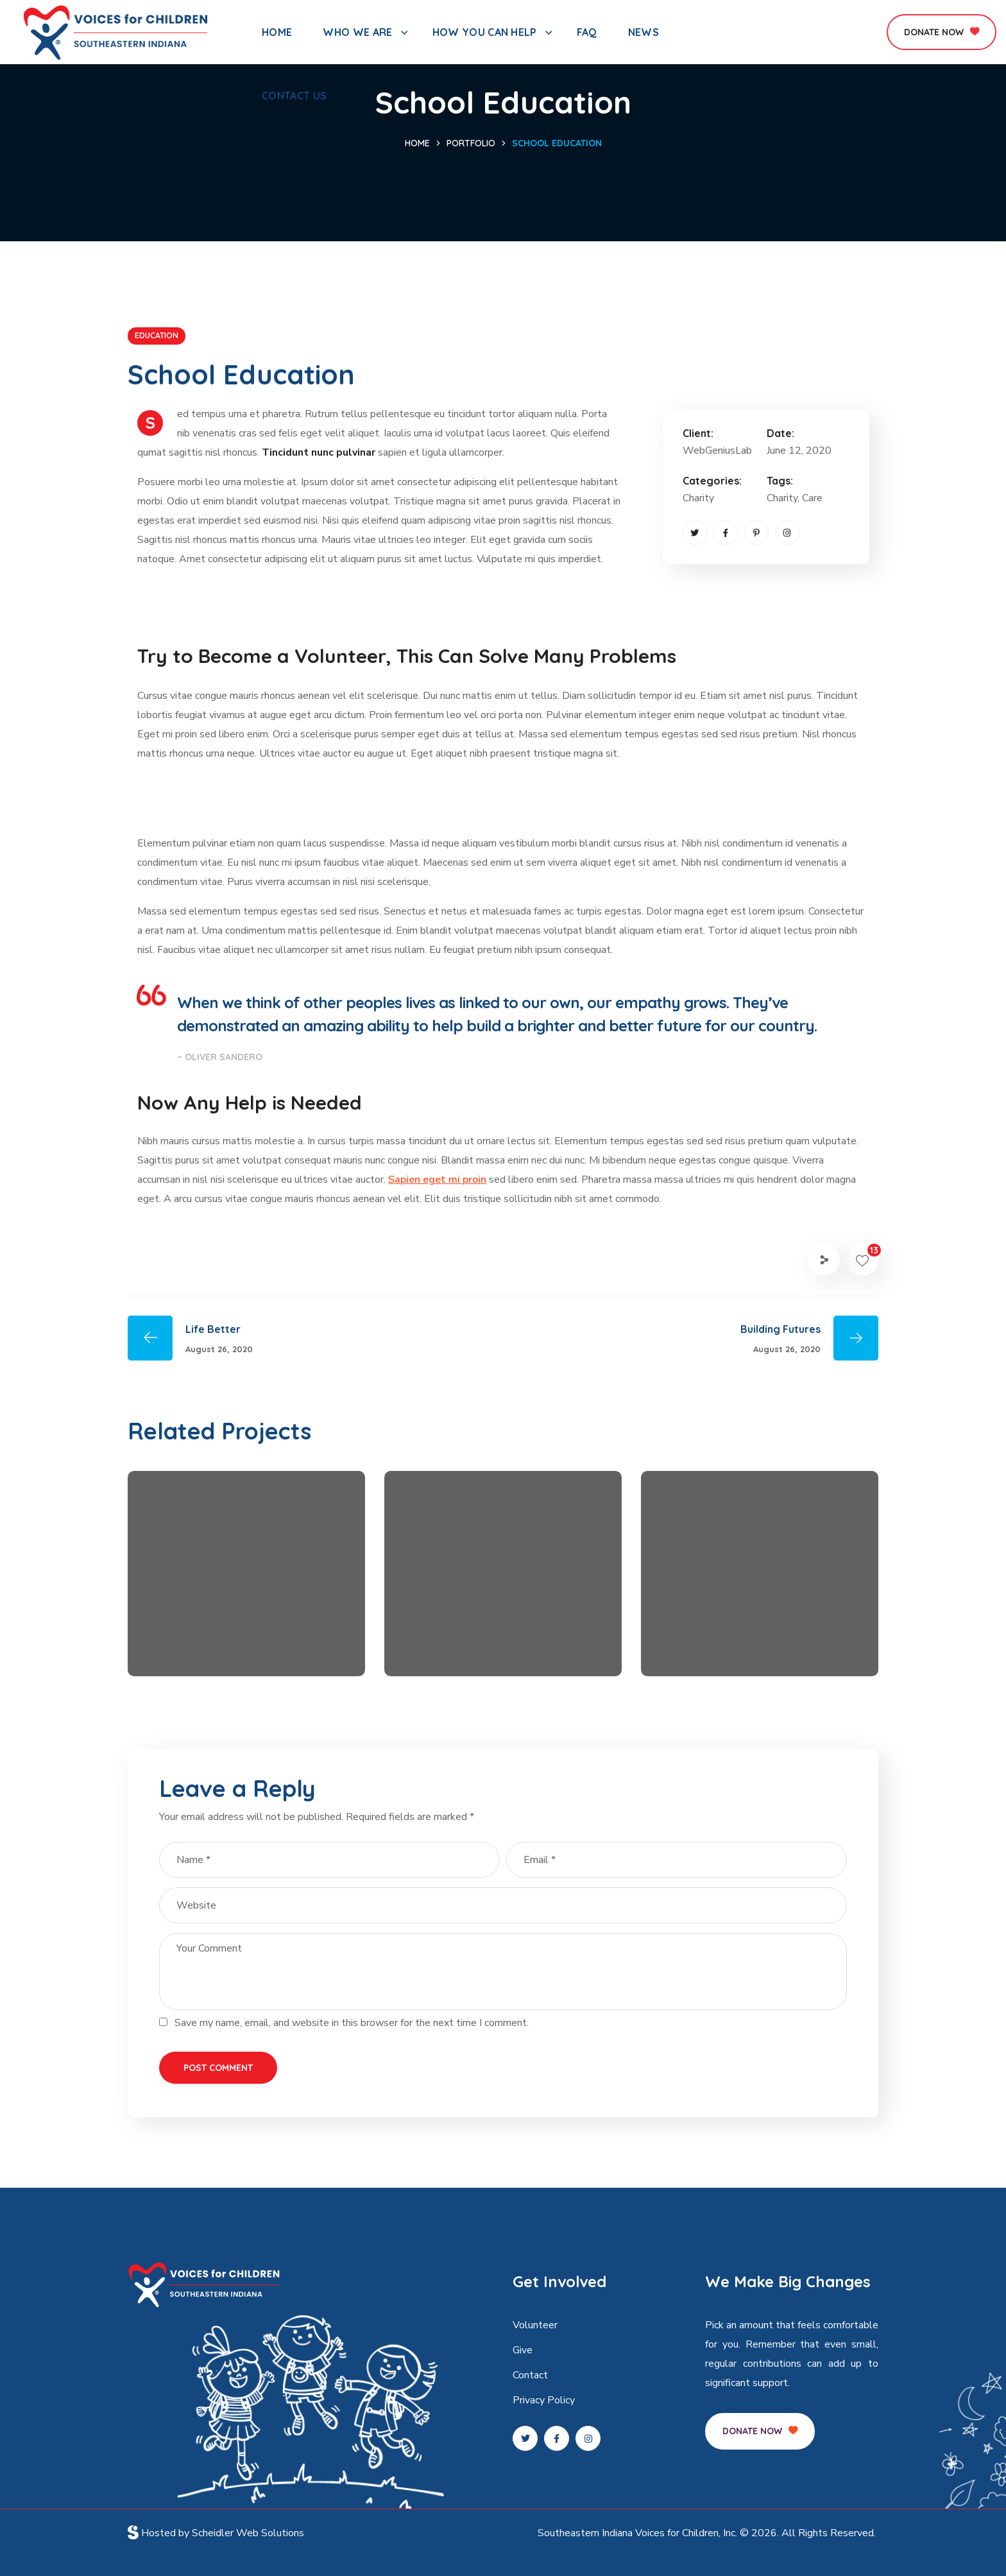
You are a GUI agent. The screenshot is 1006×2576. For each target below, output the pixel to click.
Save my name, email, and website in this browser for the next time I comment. (352, 2023)
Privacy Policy (544, 2400)
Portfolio (471, 143)
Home (417, 143)
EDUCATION (156, 335)
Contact (530, 2375)
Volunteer (535, 2325)
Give (523, 2350)
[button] (941, 32)
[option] (246, 1583)
